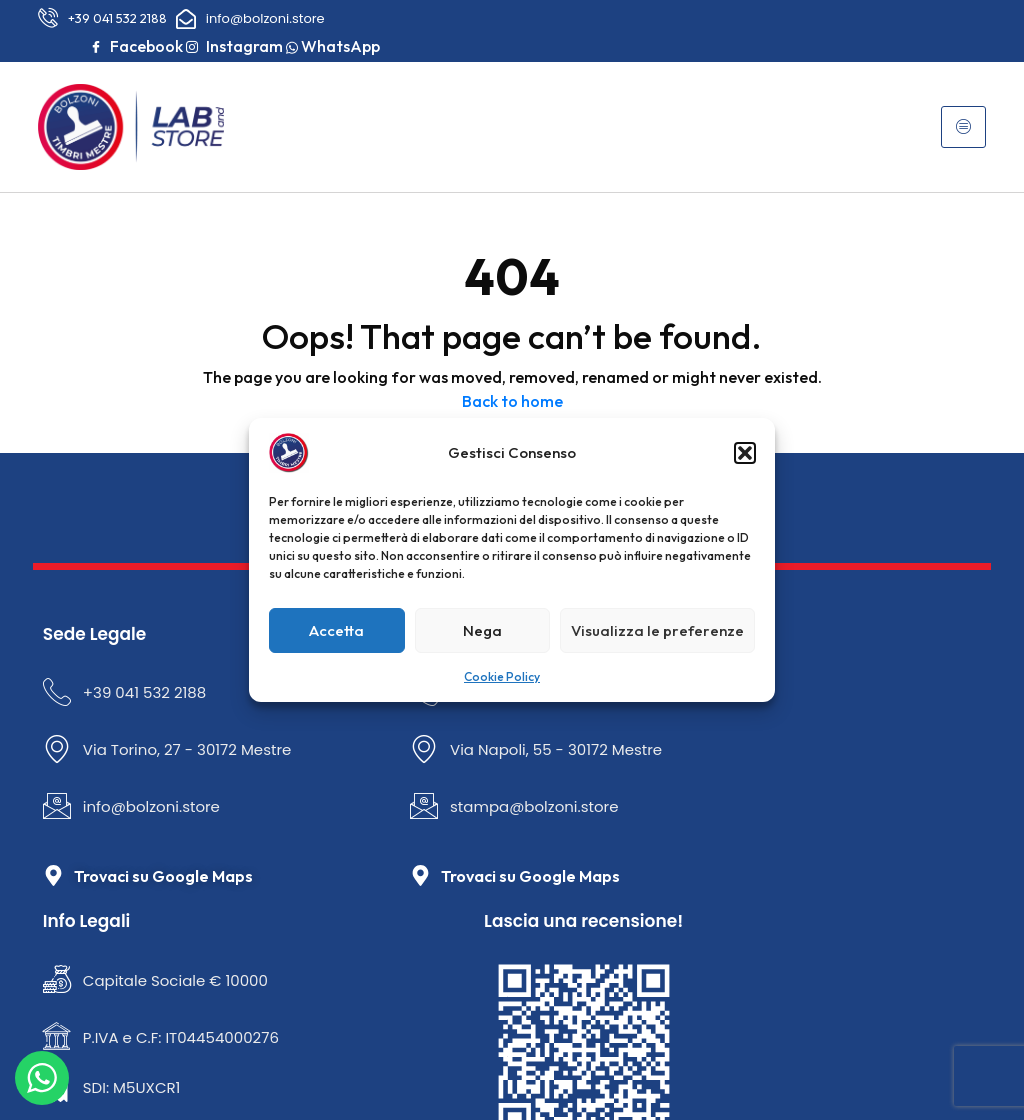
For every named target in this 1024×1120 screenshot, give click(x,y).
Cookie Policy (502, 676)
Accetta (336, 630)
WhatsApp (875, 40)
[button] (745, 453)
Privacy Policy (424, 1046)
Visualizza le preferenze (657, 630)
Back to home (512, 384)
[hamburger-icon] (986, 115)
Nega (482, 630)
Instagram (923, 16)
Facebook (825, 16)
